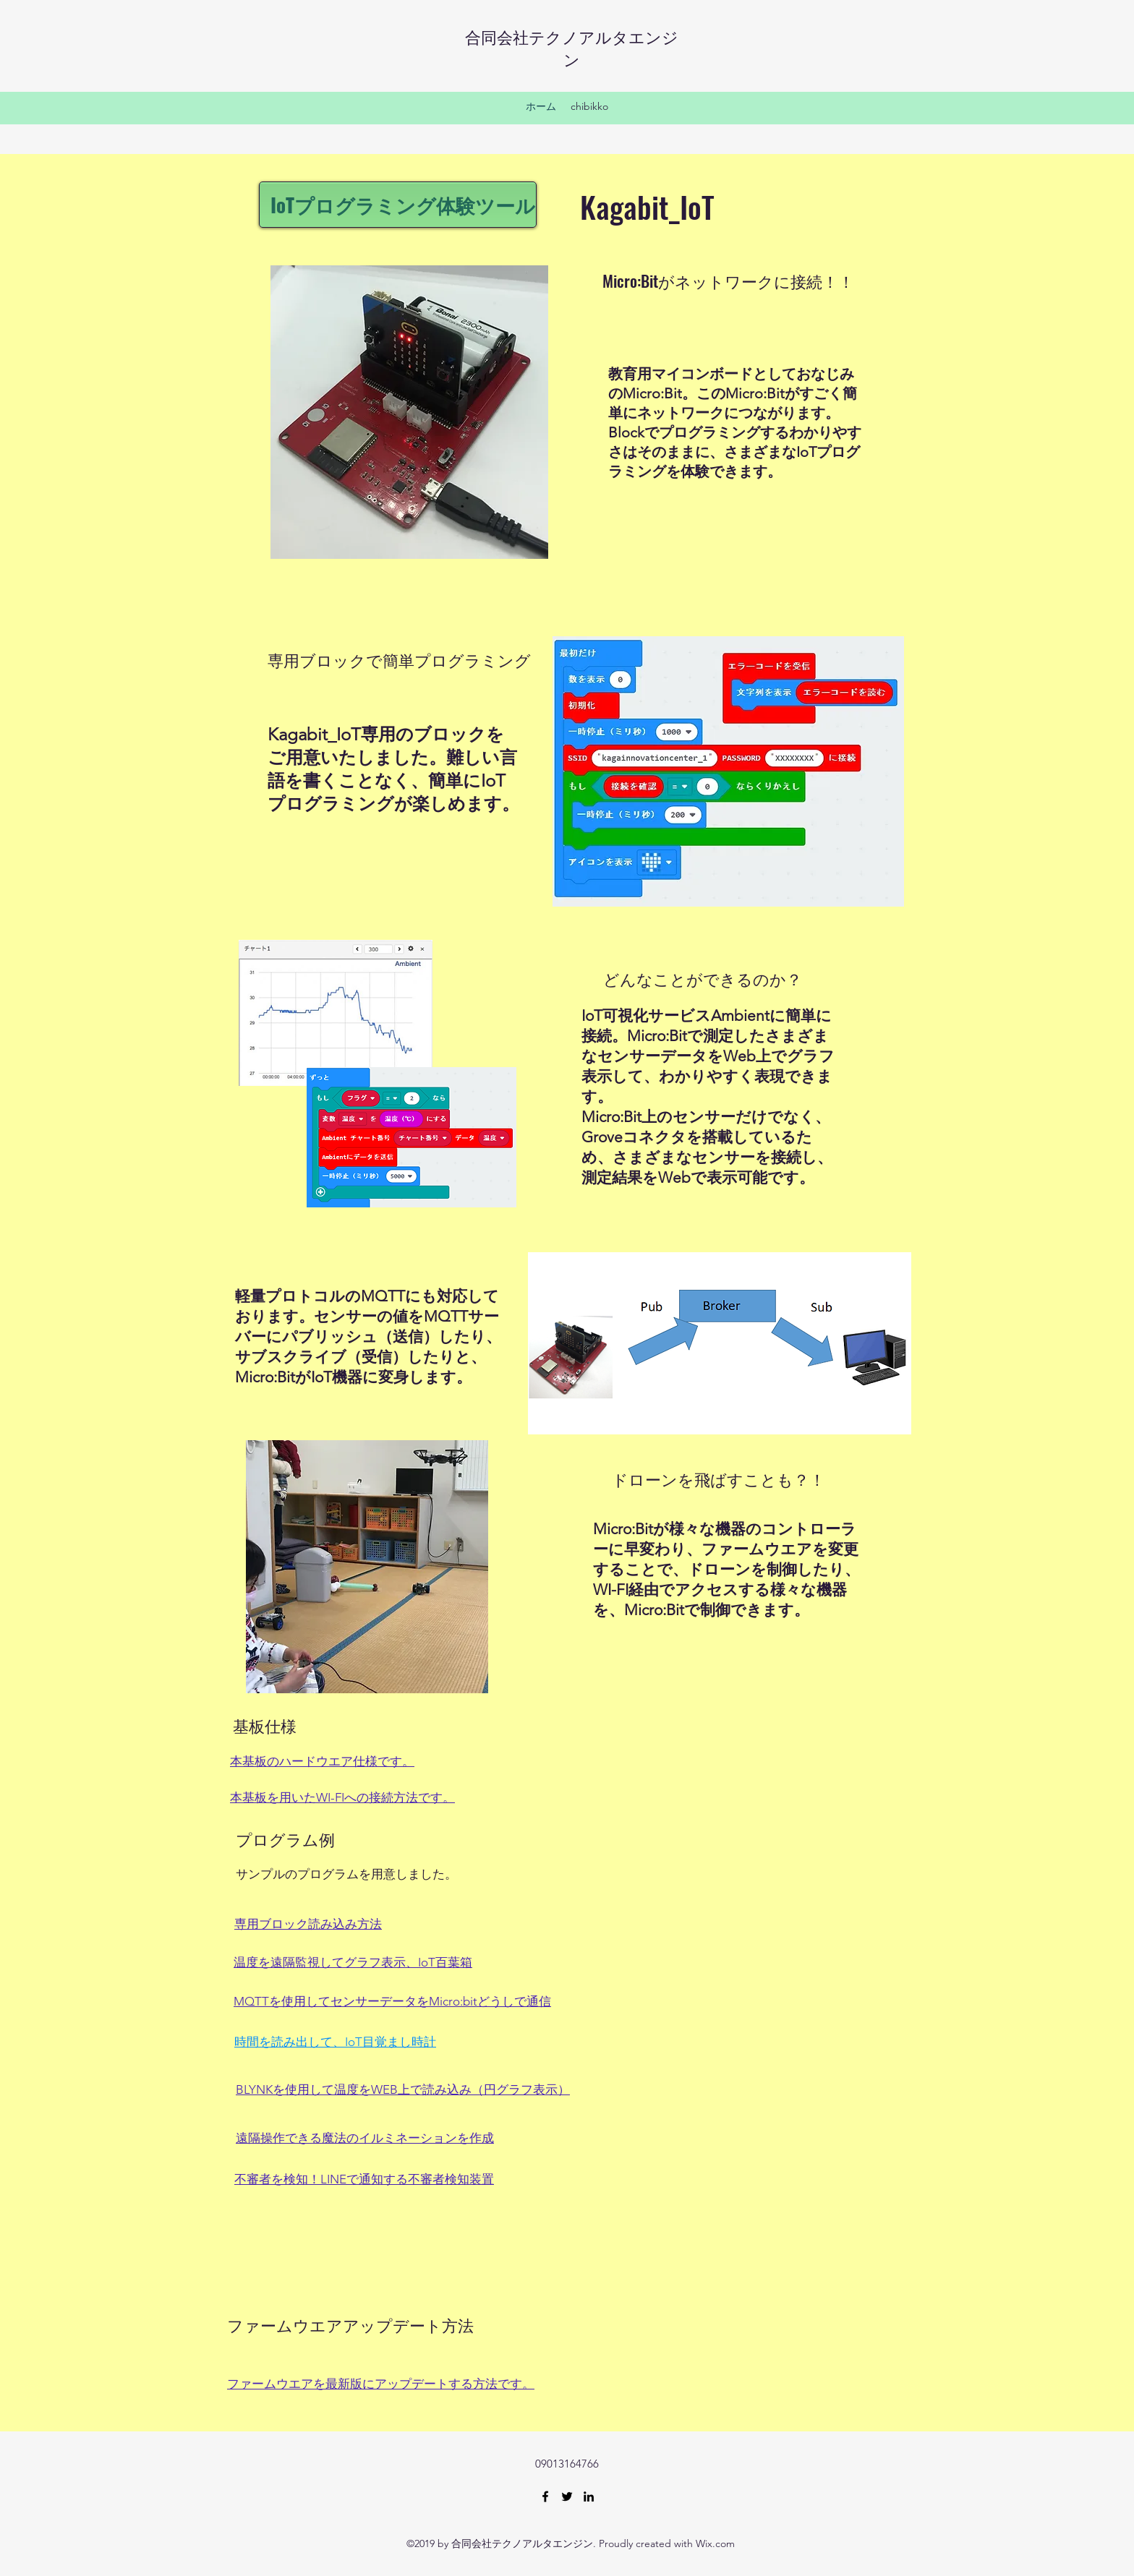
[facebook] (545, 2496)
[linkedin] (588, 2496)
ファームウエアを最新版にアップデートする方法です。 (380, 2383)
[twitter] (567, 2496)
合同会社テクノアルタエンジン (571, 47)
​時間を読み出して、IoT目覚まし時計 (335, 2041)
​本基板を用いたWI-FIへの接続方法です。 (342, 1797)
